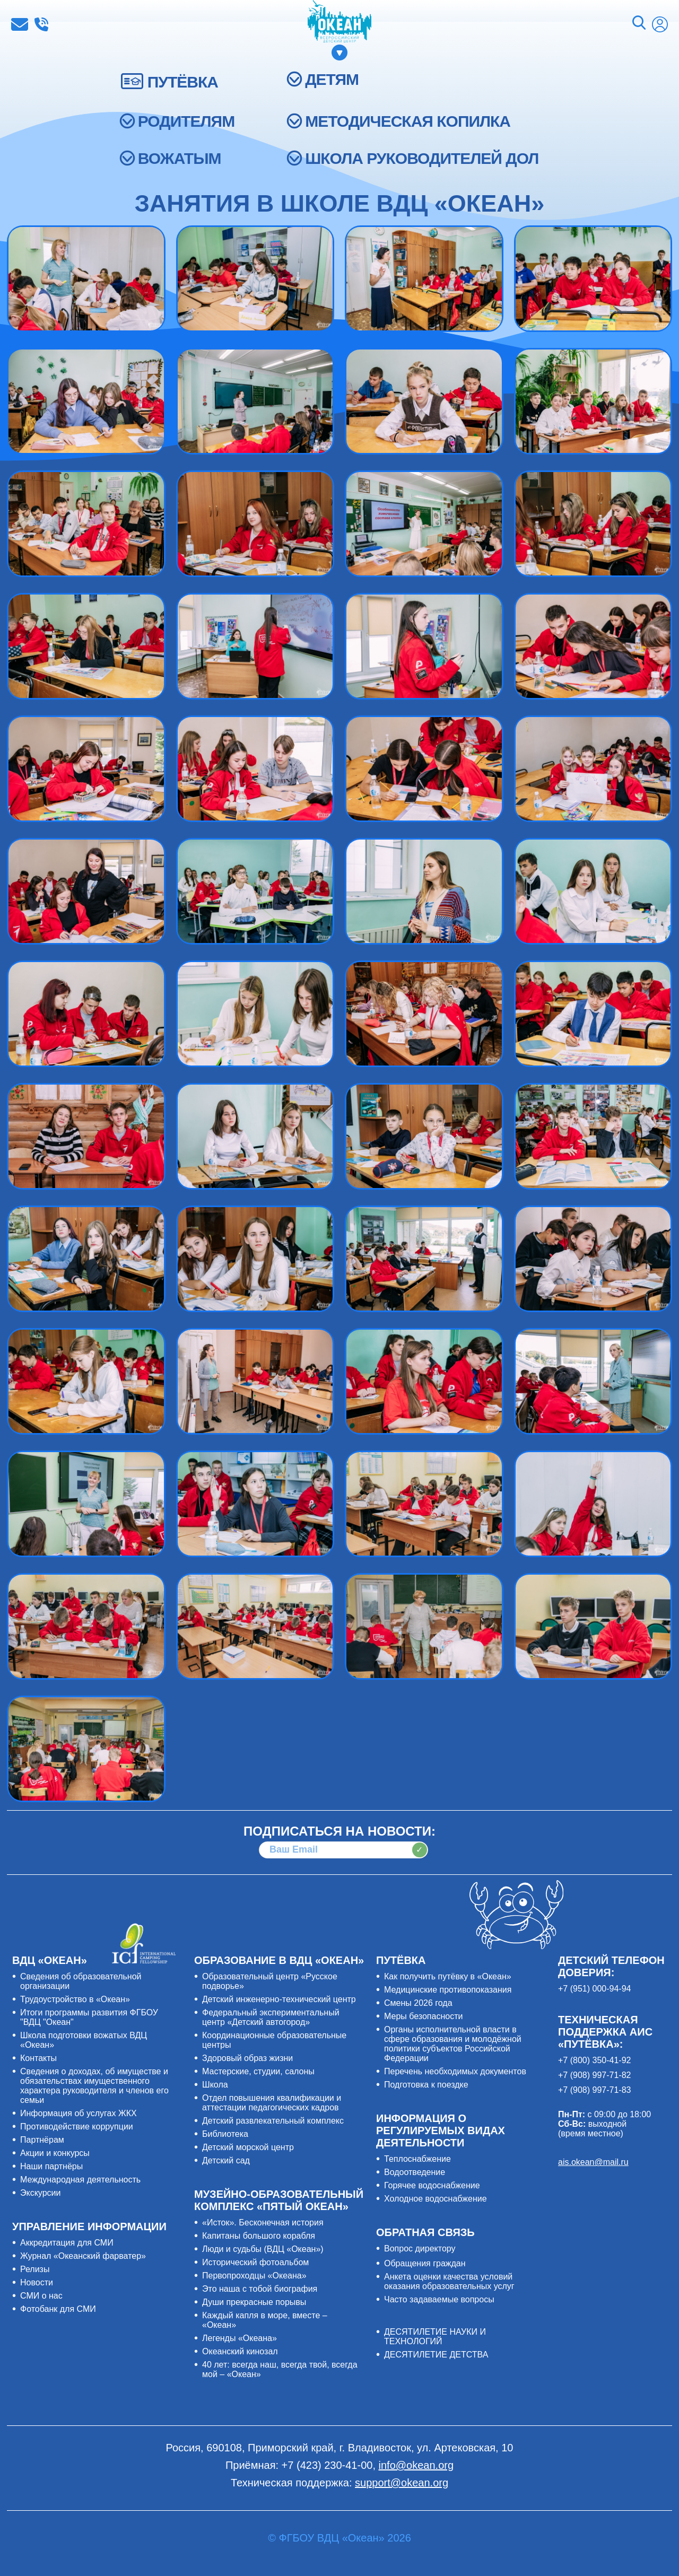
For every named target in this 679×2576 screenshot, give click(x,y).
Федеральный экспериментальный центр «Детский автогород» (271, 2017)
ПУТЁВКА (182, 82)
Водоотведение (414, 2172)
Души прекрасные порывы (254, 2302)
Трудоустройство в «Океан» (75, 1999)
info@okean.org (19, 24)
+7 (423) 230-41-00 (41, 24)
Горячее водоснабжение (432, 2185)
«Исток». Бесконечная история (263, 2222)
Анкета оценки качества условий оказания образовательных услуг (449, 2281)
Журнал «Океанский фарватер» (83, 2255)
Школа (215, 2084)
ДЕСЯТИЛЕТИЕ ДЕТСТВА (436, 2354)
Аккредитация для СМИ (67, 2242)
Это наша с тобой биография (259, 2288)
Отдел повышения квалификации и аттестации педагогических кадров (271, 2102)
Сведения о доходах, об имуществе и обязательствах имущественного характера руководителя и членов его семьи (94, 2086)
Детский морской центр (248, 2147)
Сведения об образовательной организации (81, 1981)
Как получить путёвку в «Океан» (447, 1976)
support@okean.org (401, 2482)
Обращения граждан (425, 2263)
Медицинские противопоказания (447, 1989)
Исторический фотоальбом (255, 2262)
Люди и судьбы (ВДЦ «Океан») (263, 2249)
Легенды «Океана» (239, 2338)
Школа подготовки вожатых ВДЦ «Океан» (83, 2040)
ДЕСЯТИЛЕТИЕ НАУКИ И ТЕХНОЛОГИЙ (435, 2336)
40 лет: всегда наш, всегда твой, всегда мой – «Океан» (280, 2369)
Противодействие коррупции (76, 2126)
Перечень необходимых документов (455, 2071)
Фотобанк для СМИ (58, 2308)
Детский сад (226, 2160)
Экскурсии (40, 2192)
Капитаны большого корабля (258, 2235)
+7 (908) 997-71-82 (594, 2075)
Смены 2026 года (418, 2002)
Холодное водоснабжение (435, 2198)
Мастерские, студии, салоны (258, 2071)
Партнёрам (42, 2139)
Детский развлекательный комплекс (273, 2120)
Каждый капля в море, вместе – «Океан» (264, 2320)
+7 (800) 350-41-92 (594, 2060)
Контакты (38, 2058)
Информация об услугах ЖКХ (78, 2113)
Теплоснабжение (417, 2158)
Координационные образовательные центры (274, 2040)
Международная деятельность (80, 2179)
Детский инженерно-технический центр (279, 1999)
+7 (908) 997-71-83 (594, 2089)
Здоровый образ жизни (247, 2058)
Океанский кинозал (240, 2351)
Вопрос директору (420, 2248)
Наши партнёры (51, 2166)
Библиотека (225, 2133)
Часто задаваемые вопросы (439, 2299)
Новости (36, 2282)
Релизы (34, 2269)
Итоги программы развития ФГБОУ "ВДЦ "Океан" (89, 2017)
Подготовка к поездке (426, 2084)
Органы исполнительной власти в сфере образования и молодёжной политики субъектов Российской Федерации (452, 2044)
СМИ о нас (41, 2295)
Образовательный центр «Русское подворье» (269, 1981)
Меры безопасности (423, 2016)
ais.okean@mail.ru (593, 2162)
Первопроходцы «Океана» (254, 2275)
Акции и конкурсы (55, 2153)
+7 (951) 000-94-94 (594, 1988)
